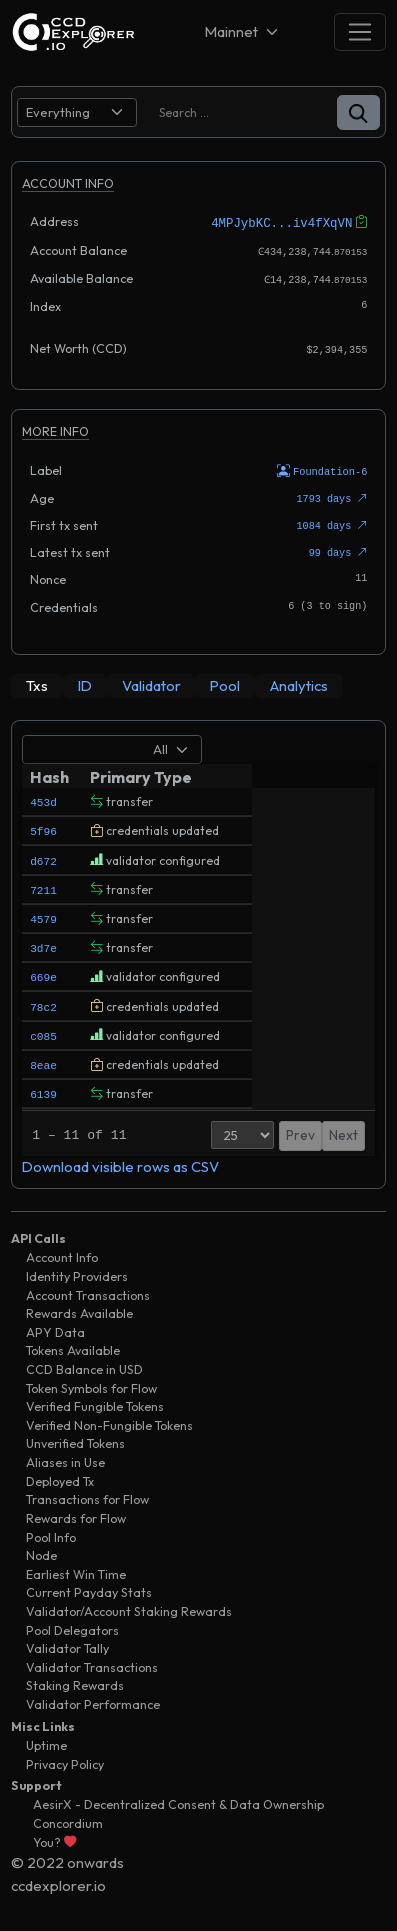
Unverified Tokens (75, 1440)
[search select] (77, 112)
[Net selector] (243, 31)
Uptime (46, 1742)
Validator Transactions (92, 1664)
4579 (43, 915)
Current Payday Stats (89, 1589)
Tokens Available (73, 1347)
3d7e (43, 944)
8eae (43, 1061)
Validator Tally (67, 1645)
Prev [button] (281, 1132)
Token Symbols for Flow (91, 1384)
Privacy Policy (65, 1760)
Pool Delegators (72, 1626)
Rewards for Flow (76, 1515)
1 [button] (312, 1132)
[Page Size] (223, 1132)
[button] (358, 112)
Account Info (62, 1254)
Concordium (68, 1820)
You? (54, 1838)
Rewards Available (79, 1310)
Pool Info (51, 1533)
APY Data (55, 1329)
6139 (43, 1090)
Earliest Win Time (76, 1570)
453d (43, 798)
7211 (43, 886)
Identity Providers (77, 1273)
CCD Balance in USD (84, 1366)
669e (43, 973)
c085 (43, 1032)
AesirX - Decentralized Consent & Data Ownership (178, 1801)
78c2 (43, 1002)
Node (41, 1552)
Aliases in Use (65, 1459)
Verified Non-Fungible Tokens (109, 1422)
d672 (43, 856)
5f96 (43, 827)
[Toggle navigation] (360, 31)
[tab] (37, 683)
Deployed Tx (60, 1477)
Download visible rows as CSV (120, 1162)
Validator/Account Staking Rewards (129, 1608)
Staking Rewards (75, 1682)
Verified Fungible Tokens (95, 1403)
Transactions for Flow (87, 1496)
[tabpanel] (198, 951)
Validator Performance (93, 1701)
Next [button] (343, 1132)
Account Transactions (88, 1291)
